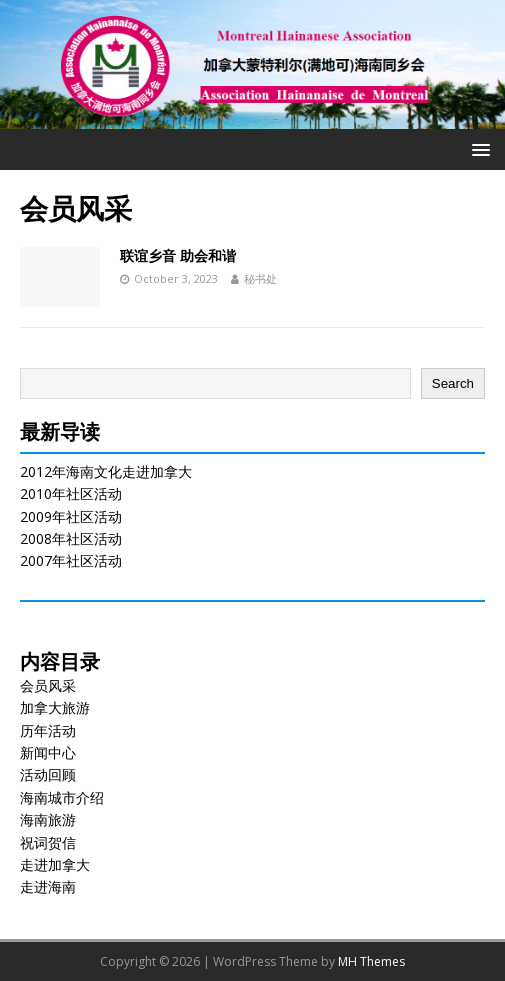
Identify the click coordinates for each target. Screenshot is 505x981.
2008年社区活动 (71, 538)
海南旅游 (48, 819)
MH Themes (371, 961)
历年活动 (48, 730)
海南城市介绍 (62, 797)
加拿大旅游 (55, 707)
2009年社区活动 (71, 516)
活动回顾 (48, 774)
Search (453, 383)
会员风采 (48, 685)
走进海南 (48, 886)
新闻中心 (48, 752)
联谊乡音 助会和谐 (178, 255)
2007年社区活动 (71, 560)
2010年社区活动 (71, 493)
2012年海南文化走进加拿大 (106, 471)
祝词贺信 (48, 842)
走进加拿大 (55, 864)
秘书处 (260, 278)
